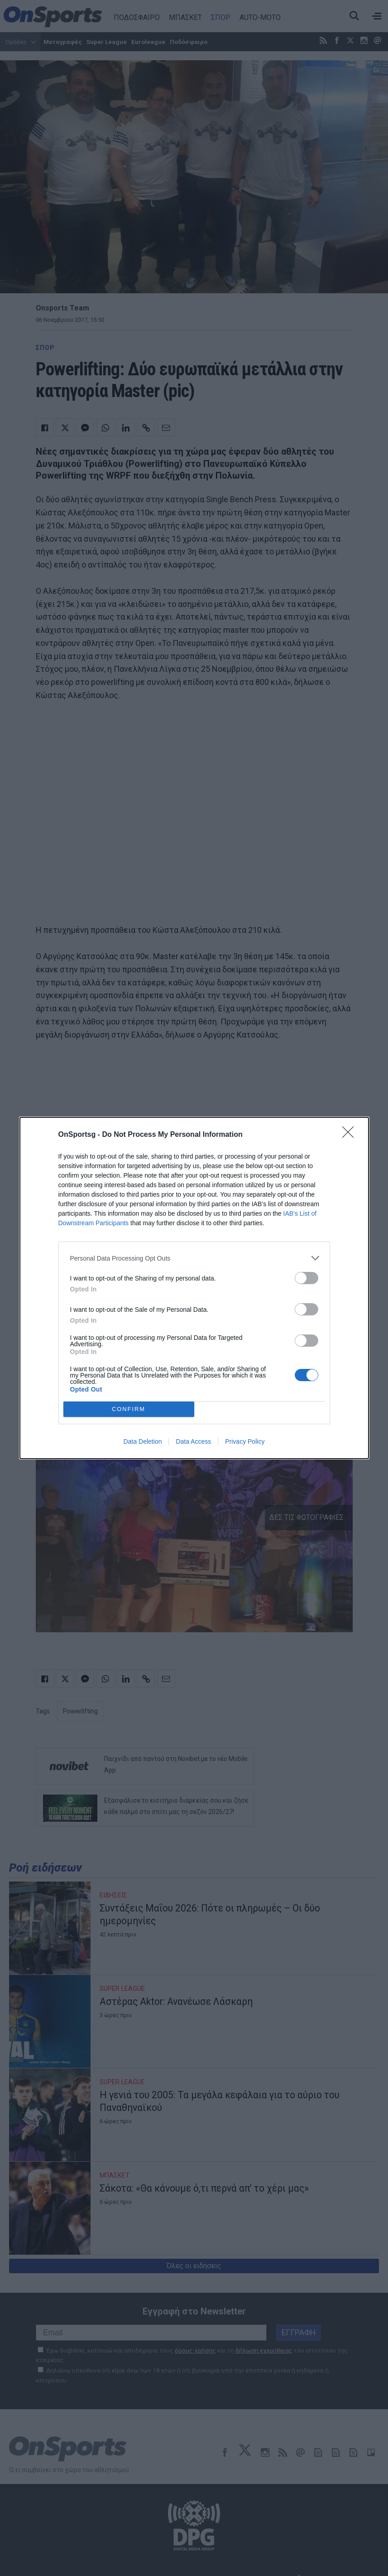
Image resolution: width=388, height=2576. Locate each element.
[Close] (350, 1135)
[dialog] (194, 1288)
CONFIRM (129, 1409)
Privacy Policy (244, 1441)
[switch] (306, 1278)
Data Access (193, 1441)
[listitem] (194, 1258)
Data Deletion (143, 1441)
